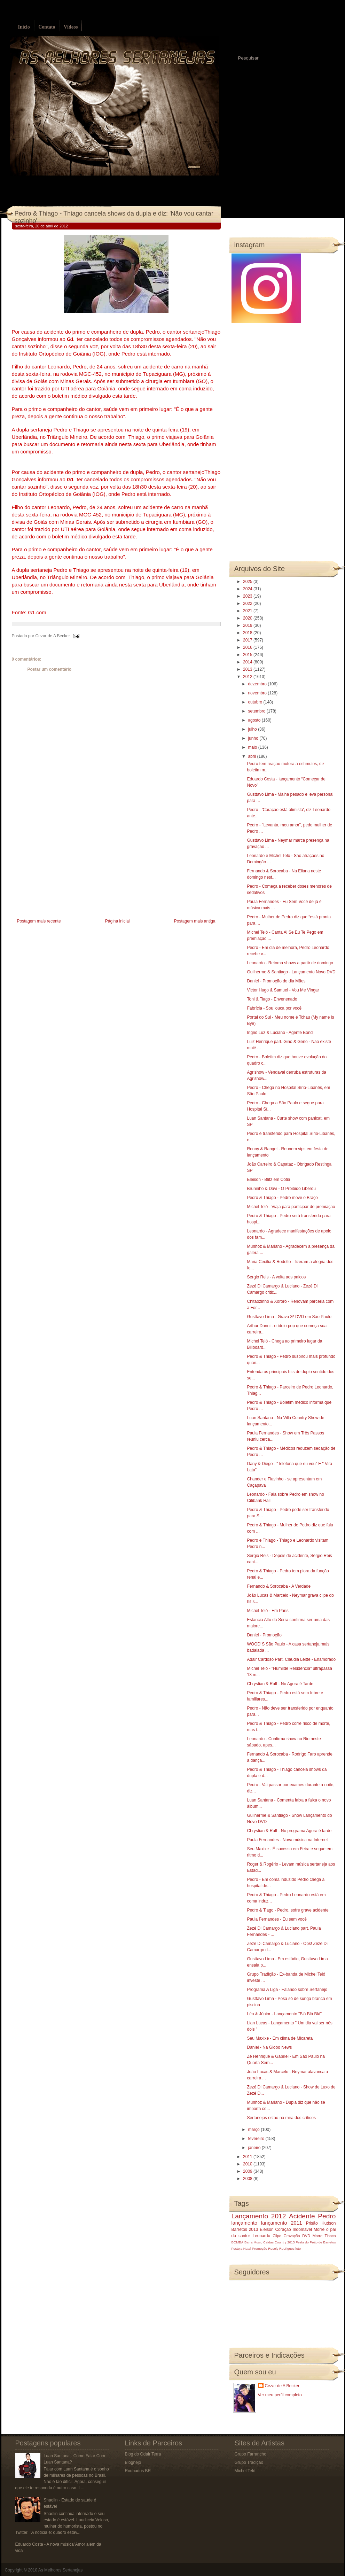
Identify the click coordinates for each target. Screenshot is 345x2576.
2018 (248, 632)
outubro (255, 702)
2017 (248, 640)
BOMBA (238, 2242)
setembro (257, 711)
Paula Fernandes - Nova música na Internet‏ (287, 1839)
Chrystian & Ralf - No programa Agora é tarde (289, 1830)
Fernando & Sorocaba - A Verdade (279, 1586)
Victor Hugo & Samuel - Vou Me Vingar (283, 990)
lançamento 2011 (281, 2223)
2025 (248, 581)
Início (24, 27)
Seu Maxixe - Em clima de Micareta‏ (280, 2038)
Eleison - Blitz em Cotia (268, 1179)
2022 (248, 603)
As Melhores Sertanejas (60, 2570)
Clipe (277, 2236)
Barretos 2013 (245, 2229)
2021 (248, 610)
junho (253, 738)
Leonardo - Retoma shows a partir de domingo (290, 962)
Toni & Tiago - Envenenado (272, 999)
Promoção (259, 2248)
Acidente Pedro (312, 2216)
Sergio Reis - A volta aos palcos (276, 1277)
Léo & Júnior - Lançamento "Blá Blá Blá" (284, 2013)
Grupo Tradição (249, 2462)
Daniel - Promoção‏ (264, 1635)
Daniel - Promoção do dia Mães (276, 981)
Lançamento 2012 (259, 2216)
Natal (247, 2248)
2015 (248, 654)
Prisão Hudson (321, 2223)
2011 (248, 2156)
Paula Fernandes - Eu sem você (276, 1919)
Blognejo (133, 2462)
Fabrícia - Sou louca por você (274, 1008)
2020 (248, 618)
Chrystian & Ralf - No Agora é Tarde (280, 1683)
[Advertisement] (64, 868)
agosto (254, 720)
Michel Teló (245, 2470)
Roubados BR (138, 2470)
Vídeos (71, 27)
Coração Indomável (293, 2229)
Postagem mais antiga (194, 921)
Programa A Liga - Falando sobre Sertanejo (287, 1989)
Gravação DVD (297, 2236)
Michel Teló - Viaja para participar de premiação (291, 1206)
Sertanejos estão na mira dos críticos (281, 2117)
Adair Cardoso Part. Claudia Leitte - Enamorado (291, 1659)
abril (252, 756)
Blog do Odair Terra (143, 2454)
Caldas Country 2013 (279, 2242)
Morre (319, 2229)
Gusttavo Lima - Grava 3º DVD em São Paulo (289, 1316)
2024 (248, 588)
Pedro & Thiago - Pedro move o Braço (282, 1197)
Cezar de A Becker (282, 2385)
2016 (248, 647)
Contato (46, 27)
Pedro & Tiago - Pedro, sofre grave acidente (287, 1910)
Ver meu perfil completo (280, 2394)
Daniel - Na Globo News (269, 2047)
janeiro (254, 2147)
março (254, 2129)
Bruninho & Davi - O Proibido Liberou (281, 1188)
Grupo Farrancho (250, 2454)
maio (253, 747)
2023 (248, 596)
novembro (258, 693)
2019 (248, 625)
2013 (248, 669)
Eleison (266, 2229)
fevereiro (256, 2138)
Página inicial (117, 921)
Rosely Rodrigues (281, 2248)
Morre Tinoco (324, 2236)
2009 (248, 2171)
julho (253, 729)
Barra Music (253, 2242)
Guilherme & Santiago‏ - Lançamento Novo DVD (291, 972)
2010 (248, 2164)
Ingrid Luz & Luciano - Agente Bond (280, 1032)
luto (298, 2248)
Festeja (237, 2248)
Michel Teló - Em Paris (267, 1610)
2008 (248, 2178)
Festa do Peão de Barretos (316, 2242)
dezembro (258, 684)
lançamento (244, 2223)
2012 (248, 676)
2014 (248, 662)
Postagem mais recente (39, 921)
